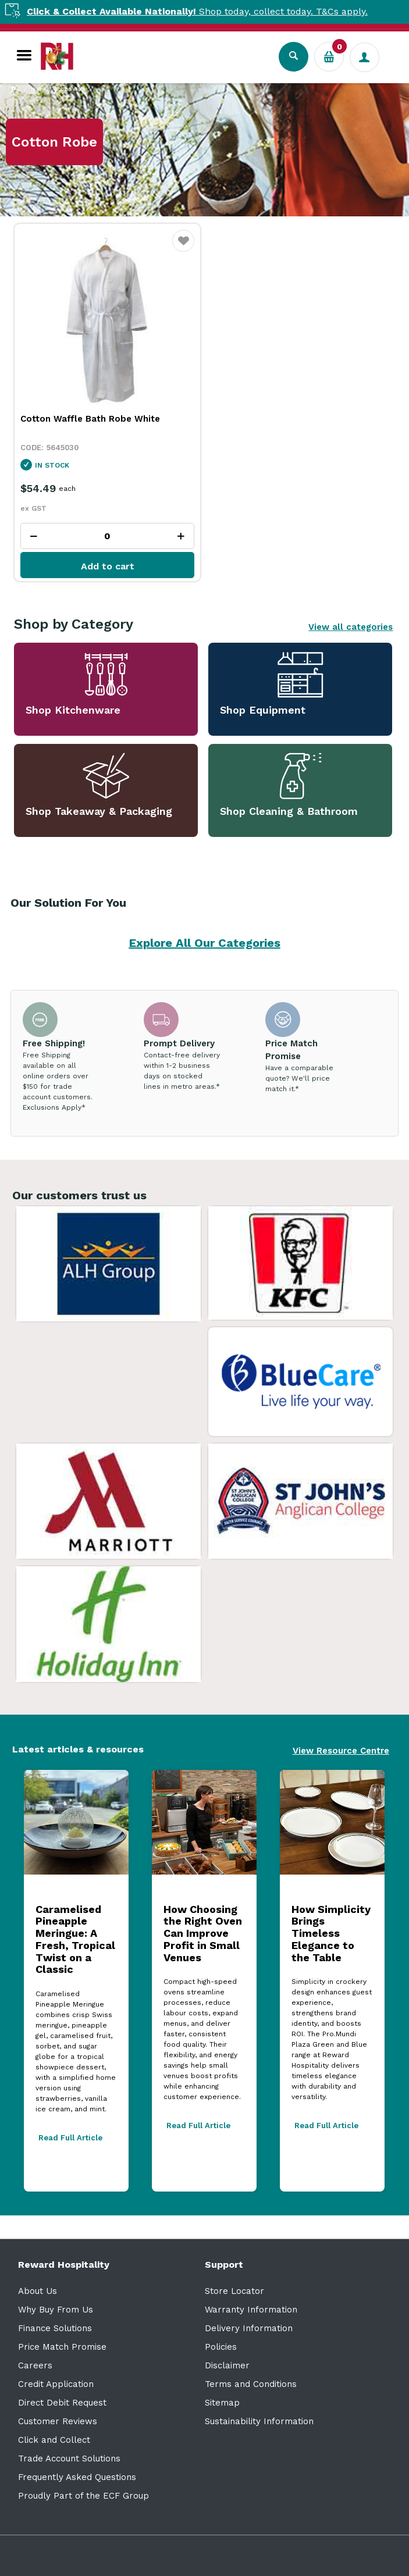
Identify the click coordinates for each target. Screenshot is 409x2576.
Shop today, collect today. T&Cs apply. (216, 11)
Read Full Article (70, 2137)
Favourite (183, 248)
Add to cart (107, 566)
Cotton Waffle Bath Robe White (90, 419)
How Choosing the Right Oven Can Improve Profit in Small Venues (202, 1933)
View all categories (350, 627)
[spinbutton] (107, 535)
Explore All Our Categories (204, 943)
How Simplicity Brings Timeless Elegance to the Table (331, 1933)
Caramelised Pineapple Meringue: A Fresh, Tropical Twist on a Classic (75, 1939)
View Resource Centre (341, 1750)
